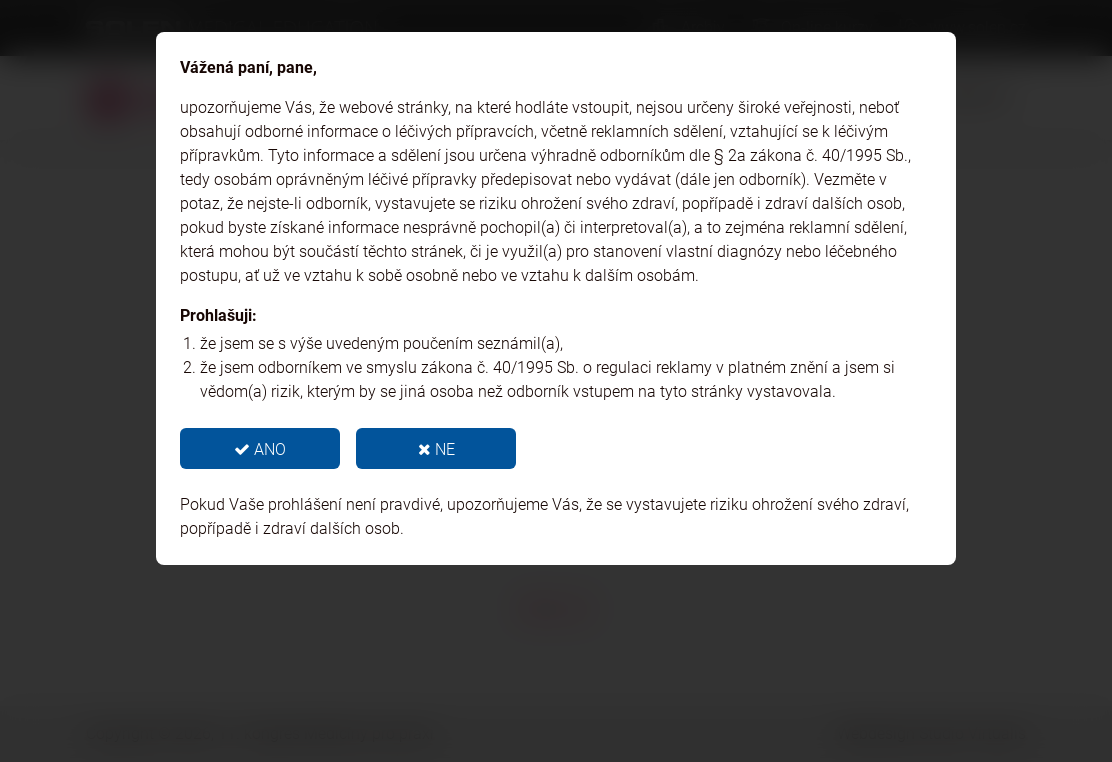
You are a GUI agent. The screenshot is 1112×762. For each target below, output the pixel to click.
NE (436, 449)
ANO (260, 449)
